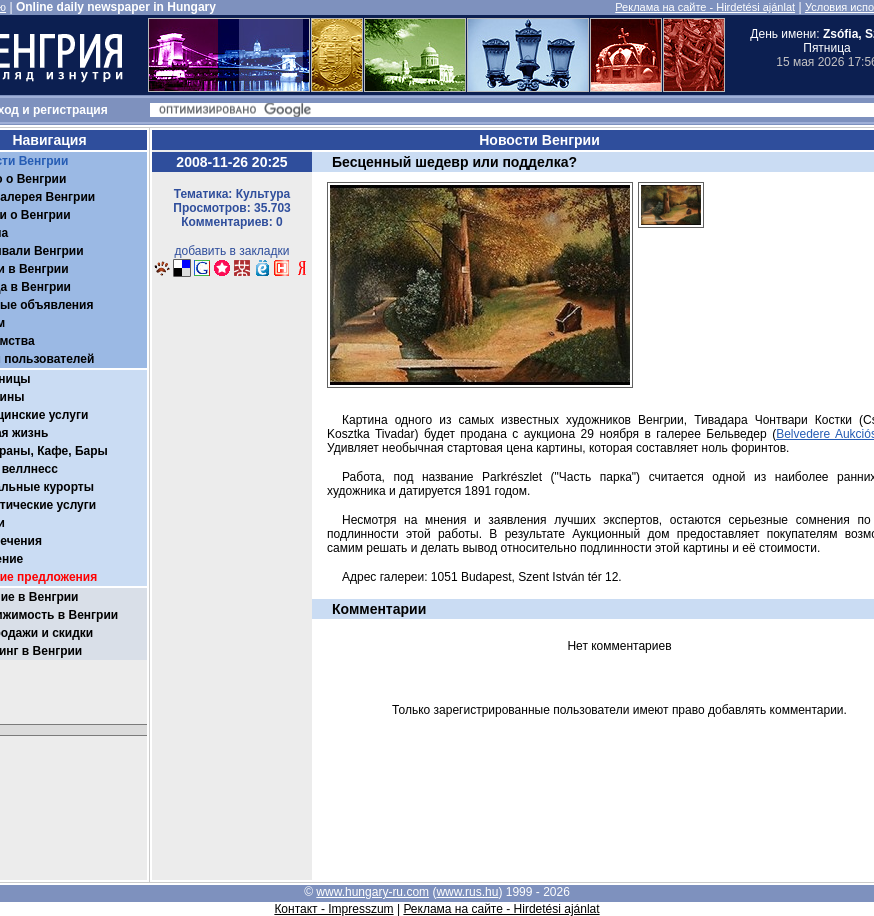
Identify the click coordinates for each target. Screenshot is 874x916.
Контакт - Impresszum (333, 909)
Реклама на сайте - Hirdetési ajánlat (705, 7)
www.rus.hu (467, 892)
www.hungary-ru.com (372, 892)
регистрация (70, 110)
